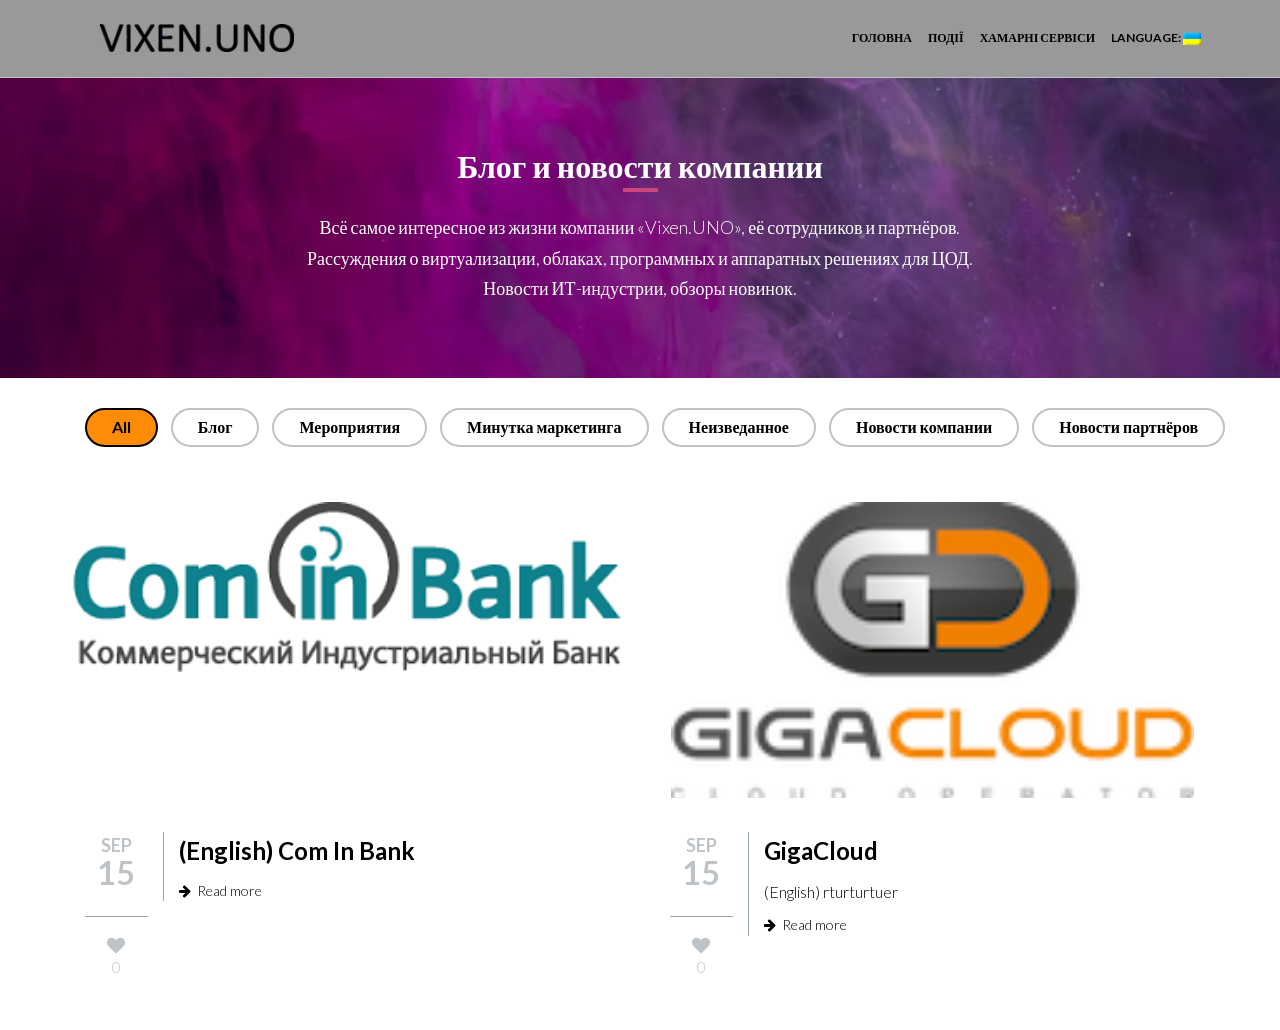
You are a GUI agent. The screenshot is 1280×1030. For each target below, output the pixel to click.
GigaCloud (821, 850)
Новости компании (924, 426)
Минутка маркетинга (544, 426)
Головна (882, 37)
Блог (215, 426)
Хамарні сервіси (1037, 37)
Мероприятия (349, 426)
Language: (1156, 37)
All (121, 426)
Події (946, 37)
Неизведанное (739, 426)
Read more (220, 890)
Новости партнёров (1128, 426)
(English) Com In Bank (297, 850)
